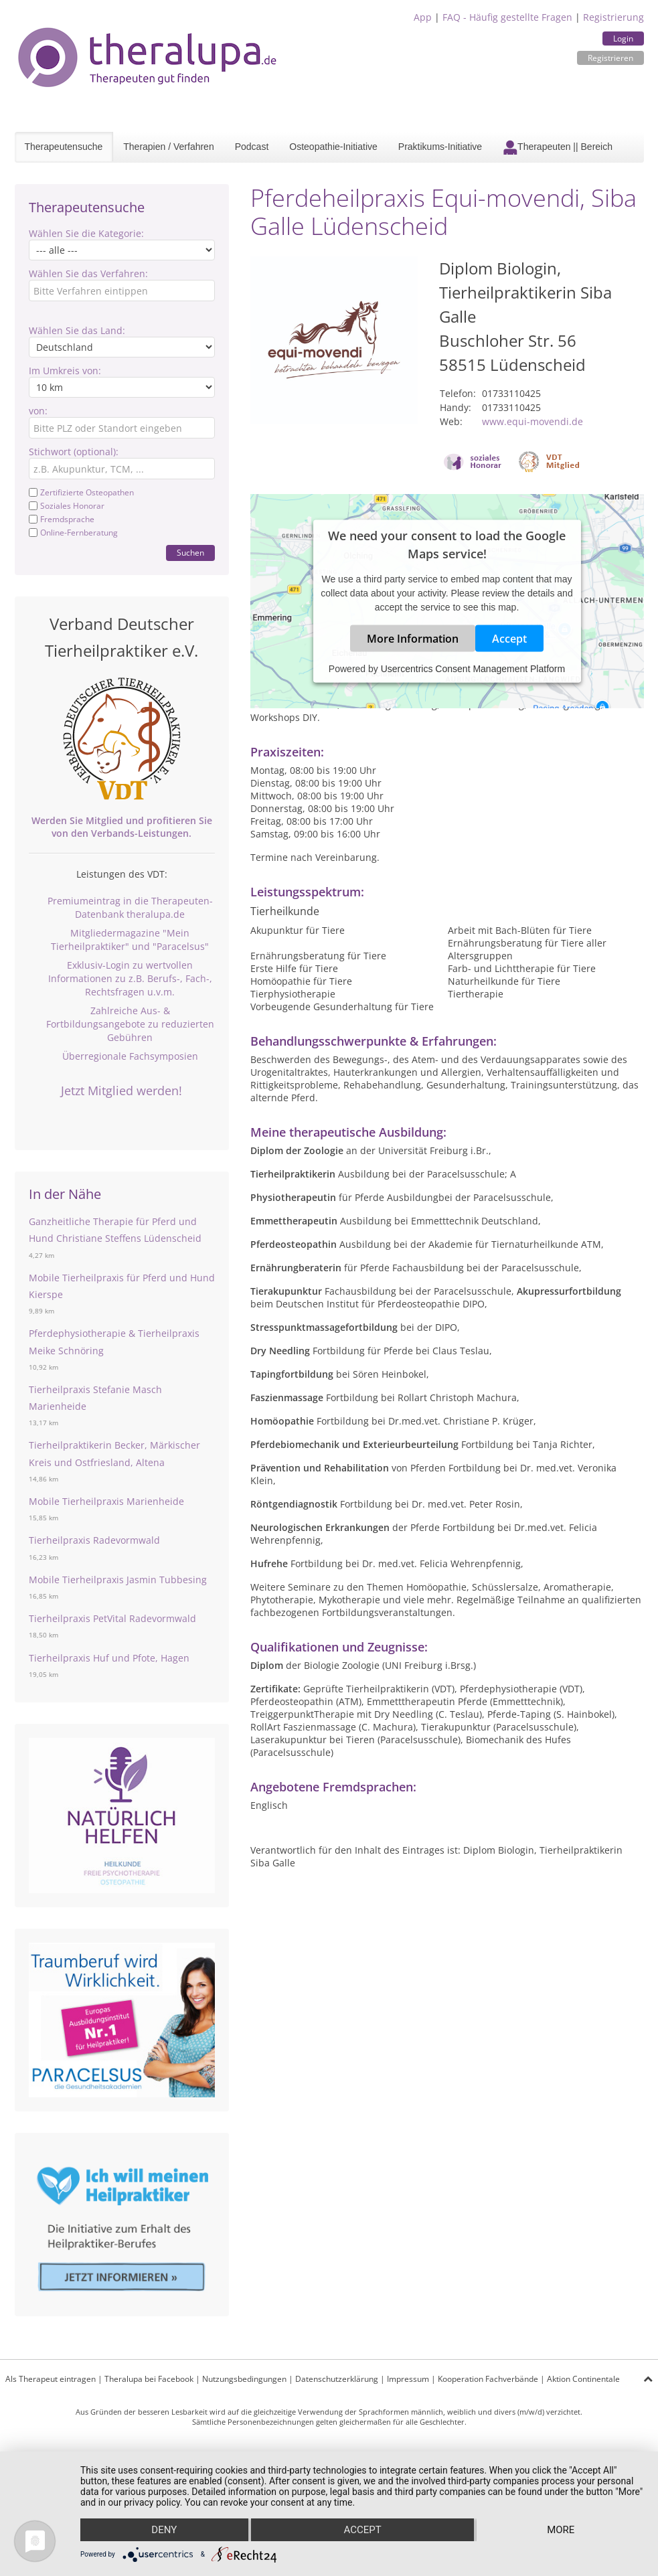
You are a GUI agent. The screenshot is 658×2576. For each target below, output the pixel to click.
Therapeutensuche (64, 146)
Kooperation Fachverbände (488, 2379)
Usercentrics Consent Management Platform (473, 668)
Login (623, 38)
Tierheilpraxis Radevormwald (94, 1540)
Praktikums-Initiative (440, 146)
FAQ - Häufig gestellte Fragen (507, 17)
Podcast (252, 146)
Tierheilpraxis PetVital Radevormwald (112, 1618)
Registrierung (613, 17)
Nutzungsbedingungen (244, 2379)
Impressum (408, 2379)
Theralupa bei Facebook (148, 2379)
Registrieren (610, 58)
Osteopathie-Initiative (333, 146)
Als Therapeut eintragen (50, 2379)
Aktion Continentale (583, 2379)
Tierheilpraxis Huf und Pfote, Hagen (109, 1658)
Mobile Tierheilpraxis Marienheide (106, 1501)
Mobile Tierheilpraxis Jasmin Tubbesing (118, 1579)
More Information (413, 638)
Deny (164, 2530)
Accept (509, 638)
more (560, 2530)
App (423, 17)
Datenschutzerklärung (336, 2379)
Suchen (190, 552)
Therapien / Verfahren (168, 146)
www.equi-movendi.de (532, 421)
